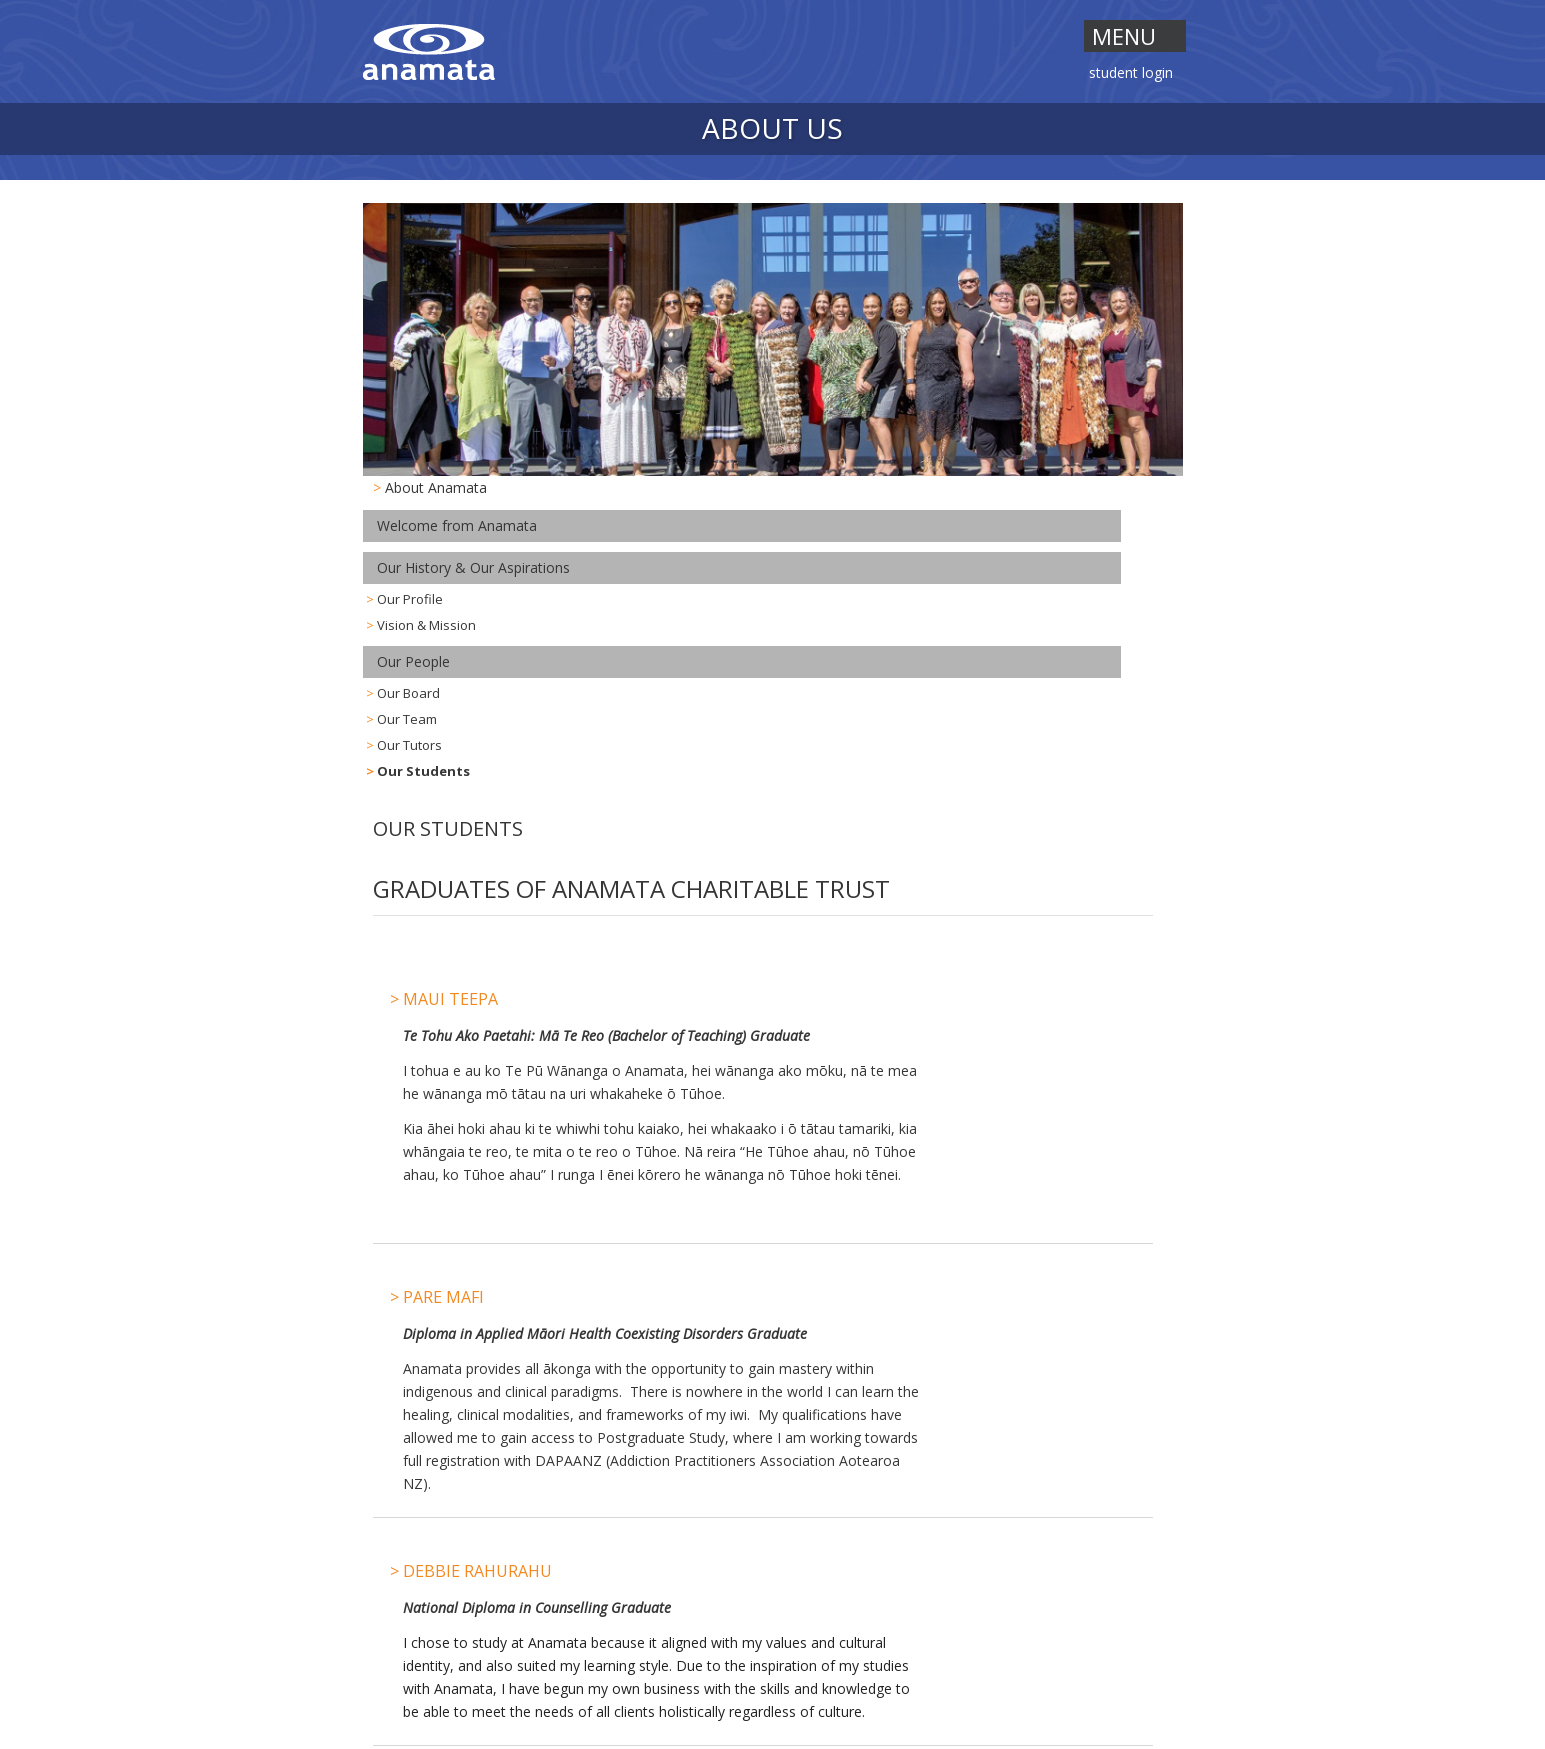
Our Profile (410, 599)
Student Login (1131, 74)
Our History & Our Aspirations (473, 567)
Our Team (407, 719)
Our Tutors (409, 745)
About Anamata (436, 487)
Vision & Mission (426, 625)
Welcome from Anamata (457, 525)
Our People (413, 661)
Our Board (408, 693)
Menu (1124, 36)
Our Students (423, 771)
